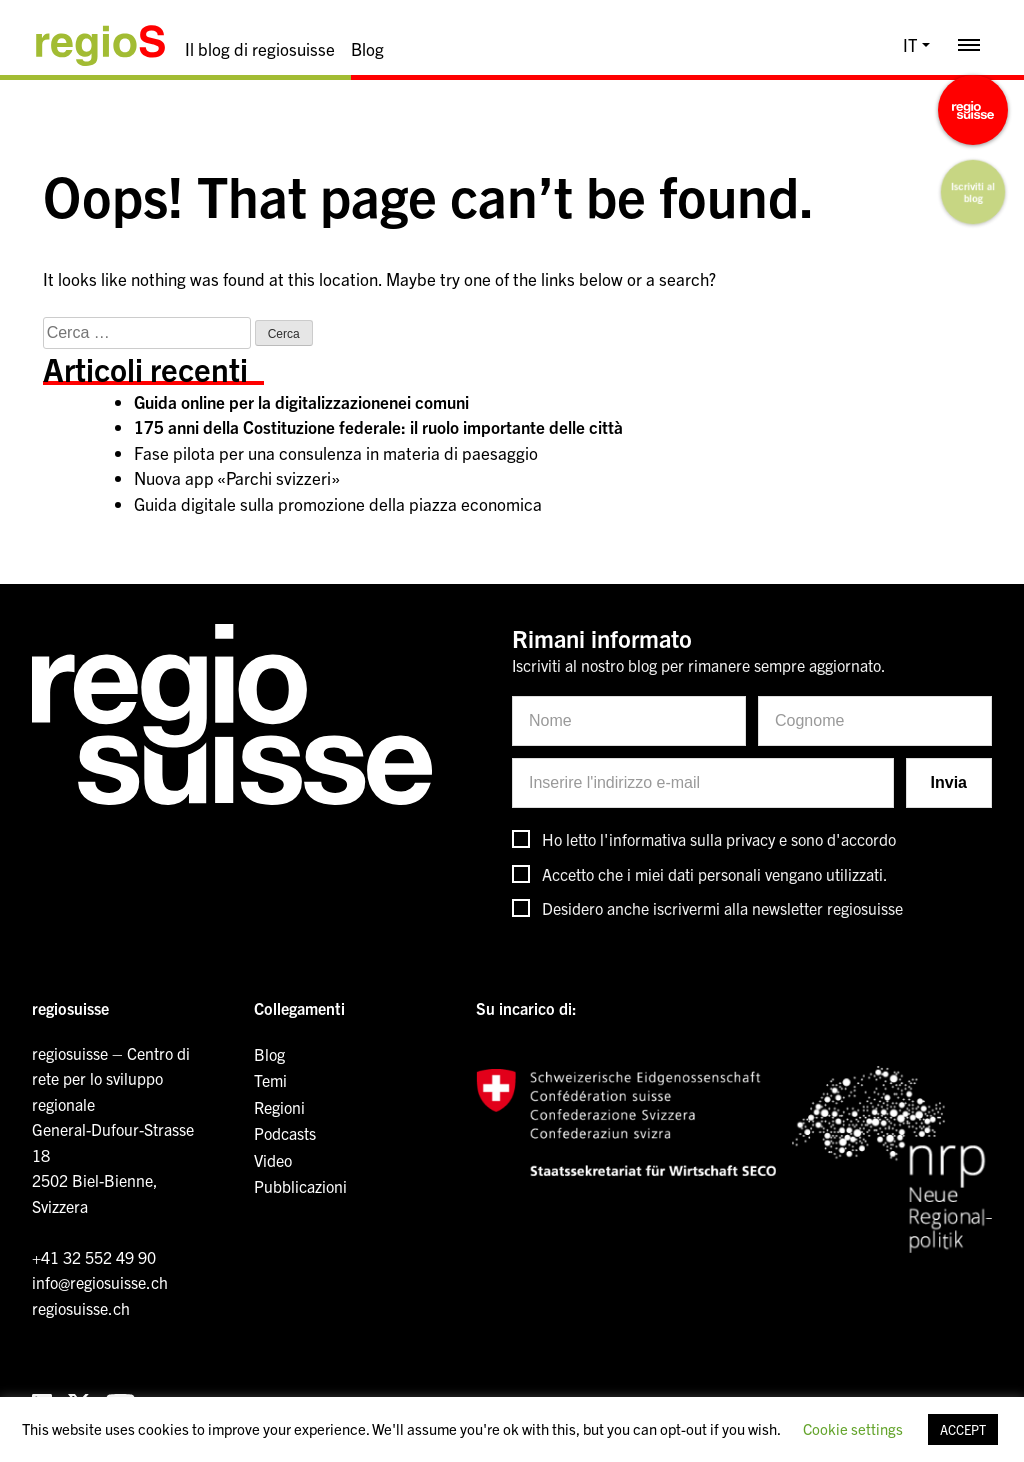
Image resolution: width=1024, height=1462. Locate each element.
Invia (949, 782)
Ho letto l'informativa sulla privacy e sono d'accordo (719, 839)
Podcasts (285, 1133)
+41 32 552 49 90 (94, 1257)
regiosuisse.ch (81, 1308)
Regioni (279, 1107)
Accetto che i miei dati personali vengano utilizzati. (715, 874)
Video (273, 1160)
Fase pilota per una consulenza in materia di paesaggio (336, 452)
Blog (367, 48)
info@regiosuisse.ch (100, 1282)
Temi (270, 1080)
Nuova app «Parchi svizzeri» (237, 477)
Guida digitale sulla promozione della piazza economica (338, 503)
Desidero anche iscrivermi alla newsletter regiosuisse (722, 908)
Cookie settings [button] (853, 1428)
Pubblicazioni (300, 1186)
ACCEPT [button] (963, 1429)
